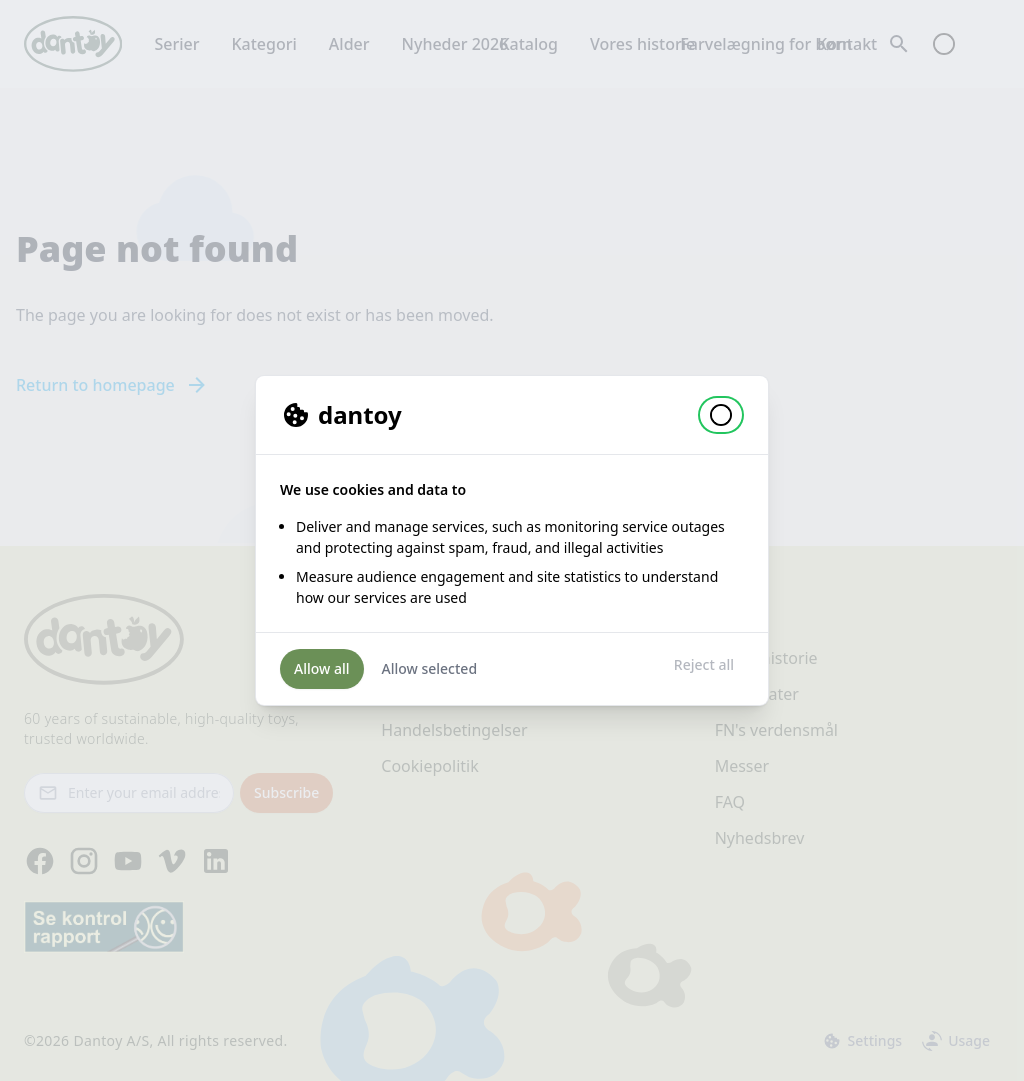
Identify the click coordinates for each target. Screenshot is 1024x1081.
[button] (721, 415)
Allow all (322, 668)
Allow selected (430, 668)
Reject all (704, 664)
